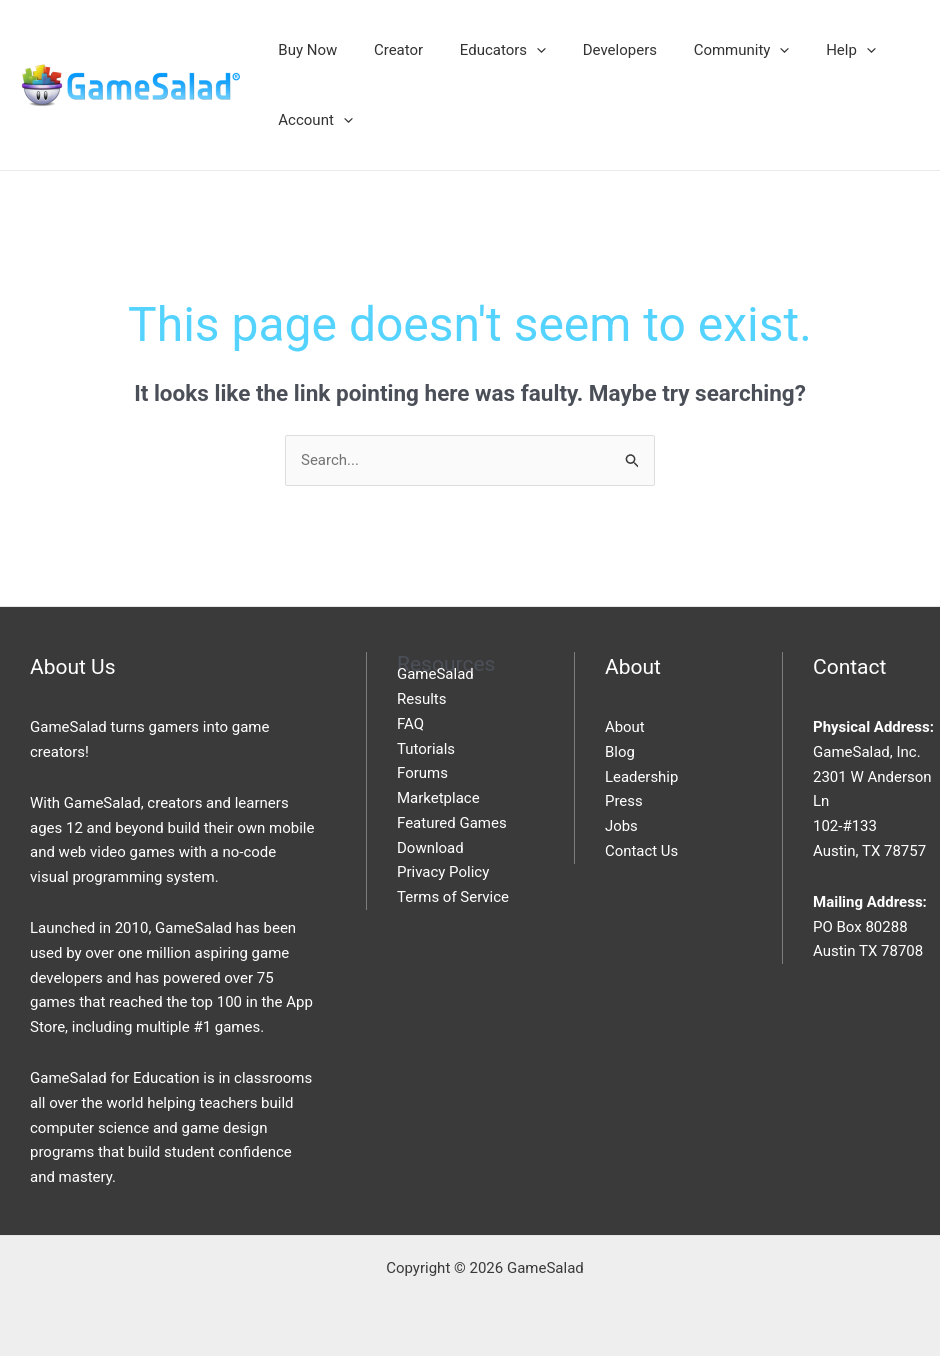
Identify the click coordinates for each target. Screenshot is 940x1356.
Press (624, 801)
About (625, 727)
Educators (486, 50)
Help (815, 50)
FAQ (410, 724)
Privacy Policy (443, 872)
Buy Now (304, 50)
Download (430, 848)
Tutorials (426, 749)
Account (312, 120)
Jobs (621, 826)
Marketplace (438, 798)
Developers (596, 50)
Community (712, 50)
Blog (620, 752)
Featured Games (452, 823)
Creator (388, 50)
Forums (422, 773)
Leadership (642, 777)
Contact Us (642, 851)
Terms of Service (453, 897)
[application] (519, 50)
